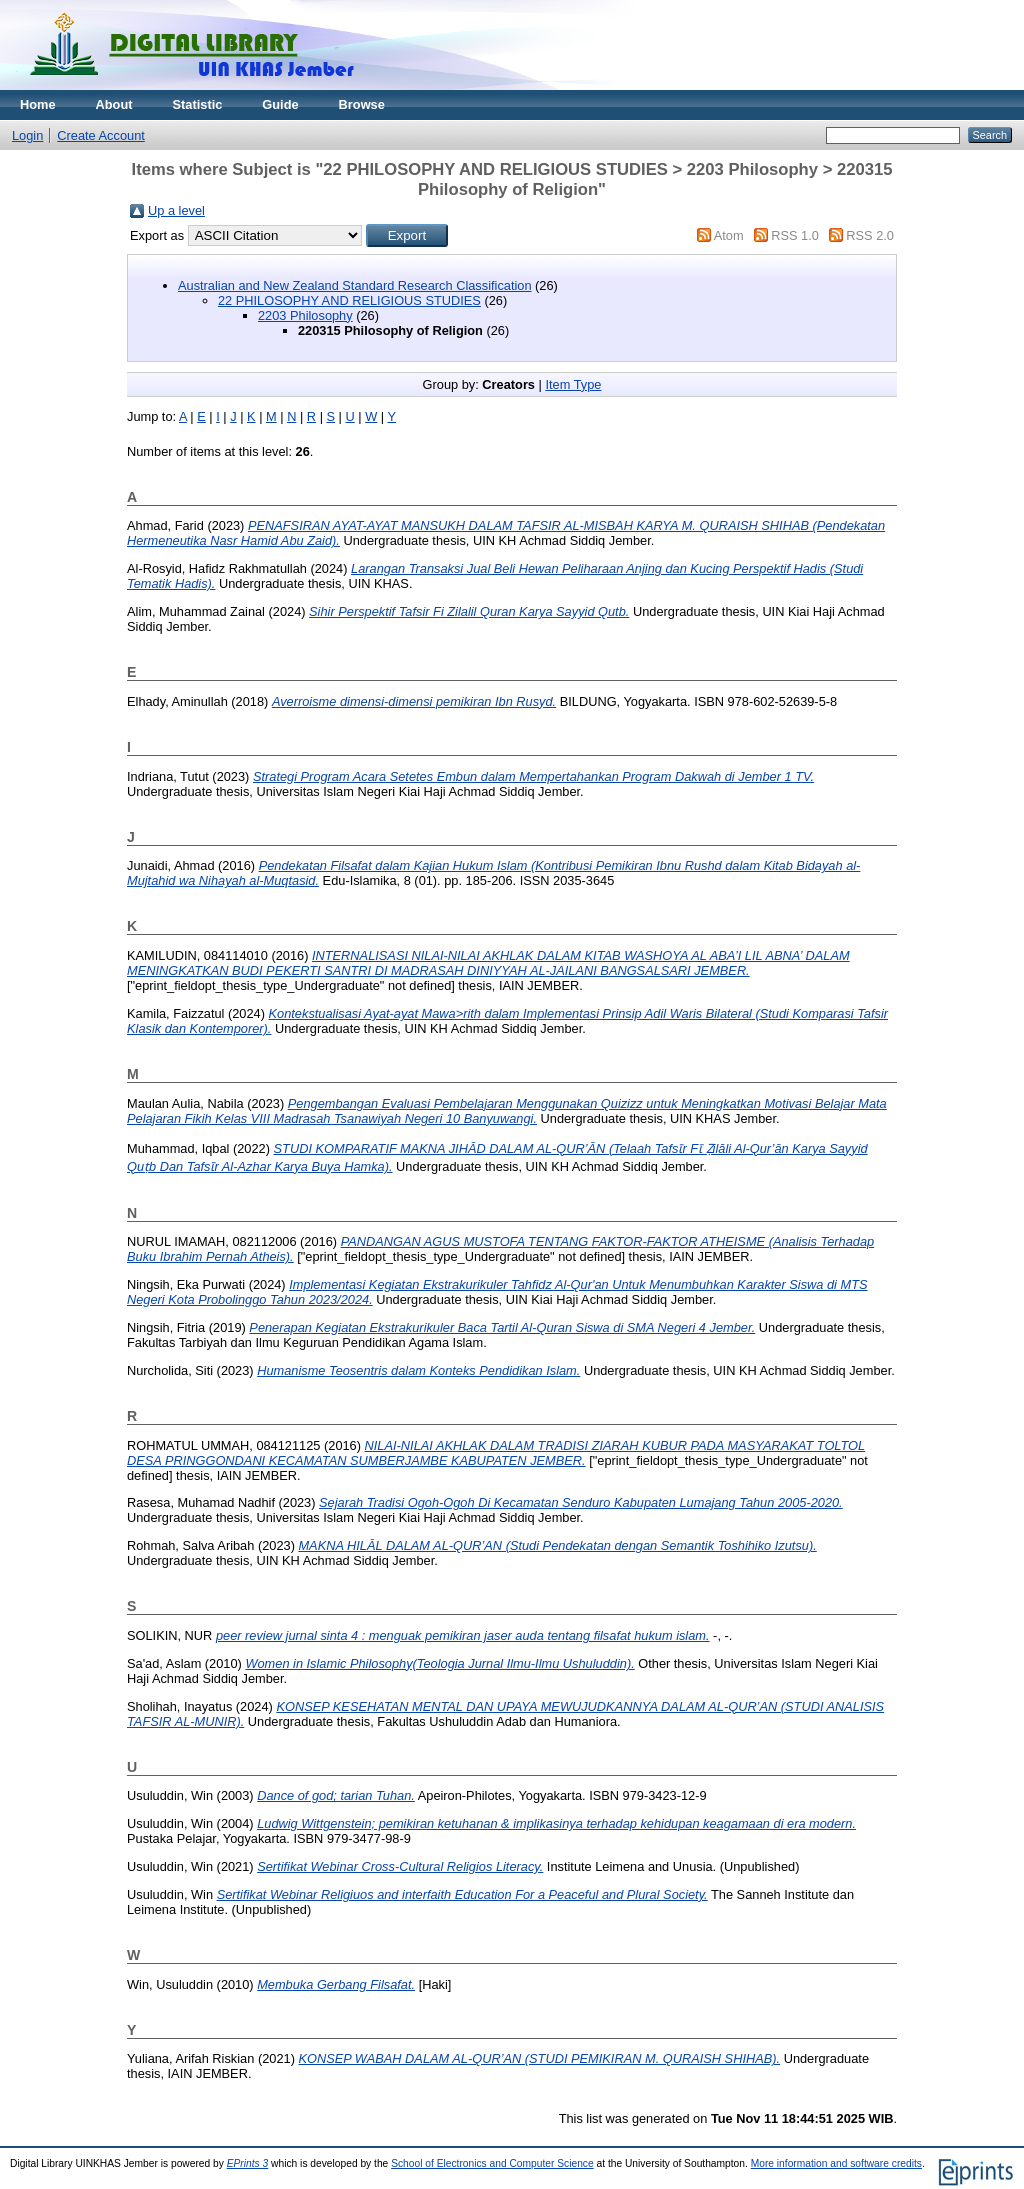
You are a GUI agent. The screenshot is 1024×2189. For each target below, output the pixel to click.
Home (38, 104)
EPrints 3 (248, 2163)
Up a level (176, 210)
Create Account (101, 135)
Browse (362, 104)
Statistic (198, 104)
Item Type (573, 384)
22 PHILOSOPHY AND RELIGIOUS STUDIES (349, 300)
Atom (729, 235)
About (114, 104)
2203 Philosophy (305, 315)
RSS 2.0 (870, 235)
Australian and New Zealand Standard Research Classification (355, 285)
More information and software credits (836, 2163)
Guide (280, 104)
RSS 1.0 (795, 235)
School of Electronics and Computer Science (492, 2163)
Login (27, 135)
